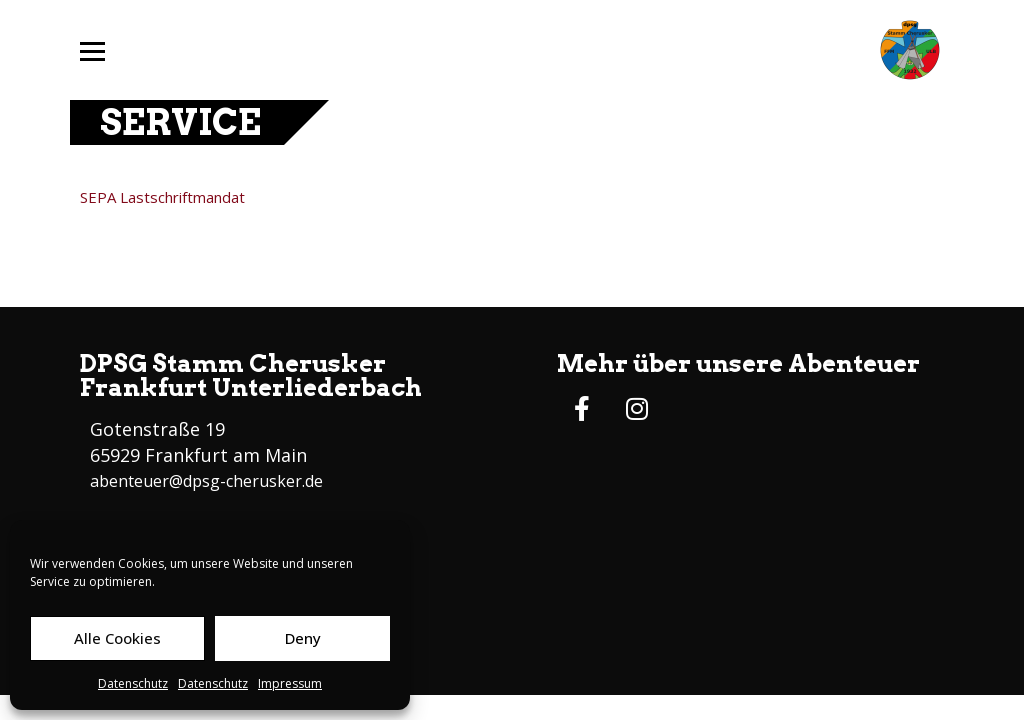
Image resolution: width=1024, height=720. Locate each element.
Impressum (290, 683)
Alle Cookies (117, 638)
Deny (303, 638)
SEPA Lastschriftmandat (162, 197)
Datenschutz (133, 683)
